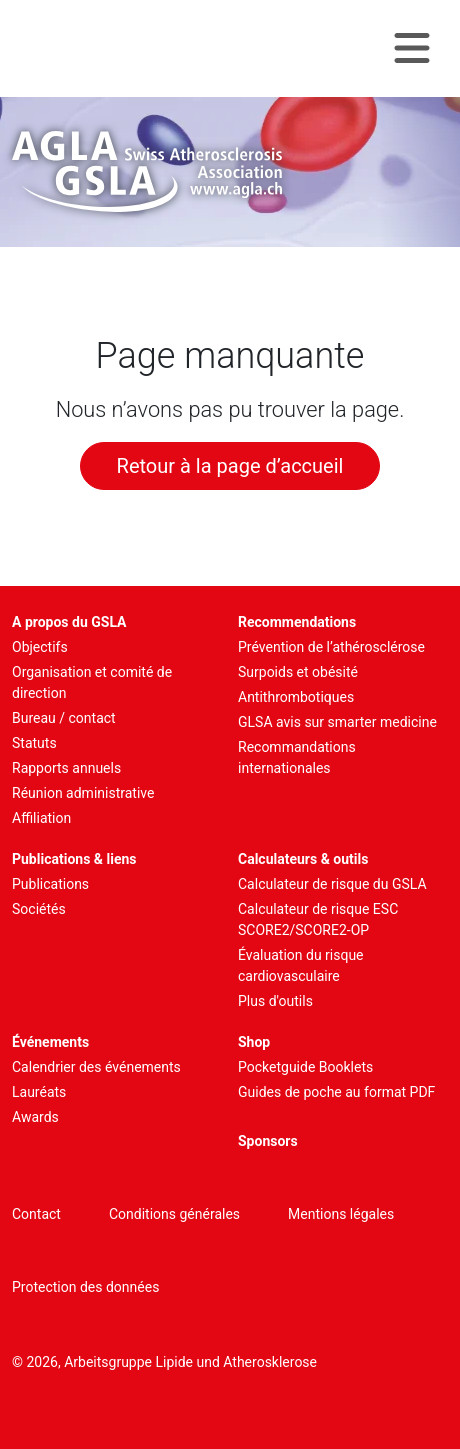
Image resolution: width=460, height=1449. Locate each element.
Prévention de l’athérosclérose (331, 647)
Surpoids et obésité (298, 672)
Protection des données (85, 1287)
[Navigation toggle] (412, 48)
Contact (36, 1214)
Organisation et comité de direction (92, 682)
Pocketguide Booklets (305, 1067)
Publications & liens (74, 859)
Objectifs (40, 647)
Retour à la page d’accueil (230, 466)
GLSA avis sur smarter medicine (337, 722)
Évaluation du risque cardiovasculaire (301, 965)
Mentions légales (341, 1214)
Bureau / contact (64, 718)
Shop (254, 1042)
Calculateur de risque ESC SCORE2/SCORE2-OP (318, 919)
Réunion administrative (83, 793)
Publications (50, 884)
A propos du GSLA (69, 622)
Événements (50, 1042)
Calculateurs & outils (303, 859)
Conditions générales (174, 1214)
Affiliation (41, 818)
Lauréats (39, 1092)
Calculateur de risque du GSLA (332, 884)
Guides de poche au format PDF (336, 1092)
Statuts (34, 743)
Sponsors (268, 1141)
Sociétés (39, 909)
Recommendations (297, 622)
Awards (35, 1117)
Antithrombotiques (296, 697)
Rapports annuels (66, 768)
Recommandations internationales (297, 757)
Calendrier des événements (96, 1067)
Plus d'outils (275, 1001)
